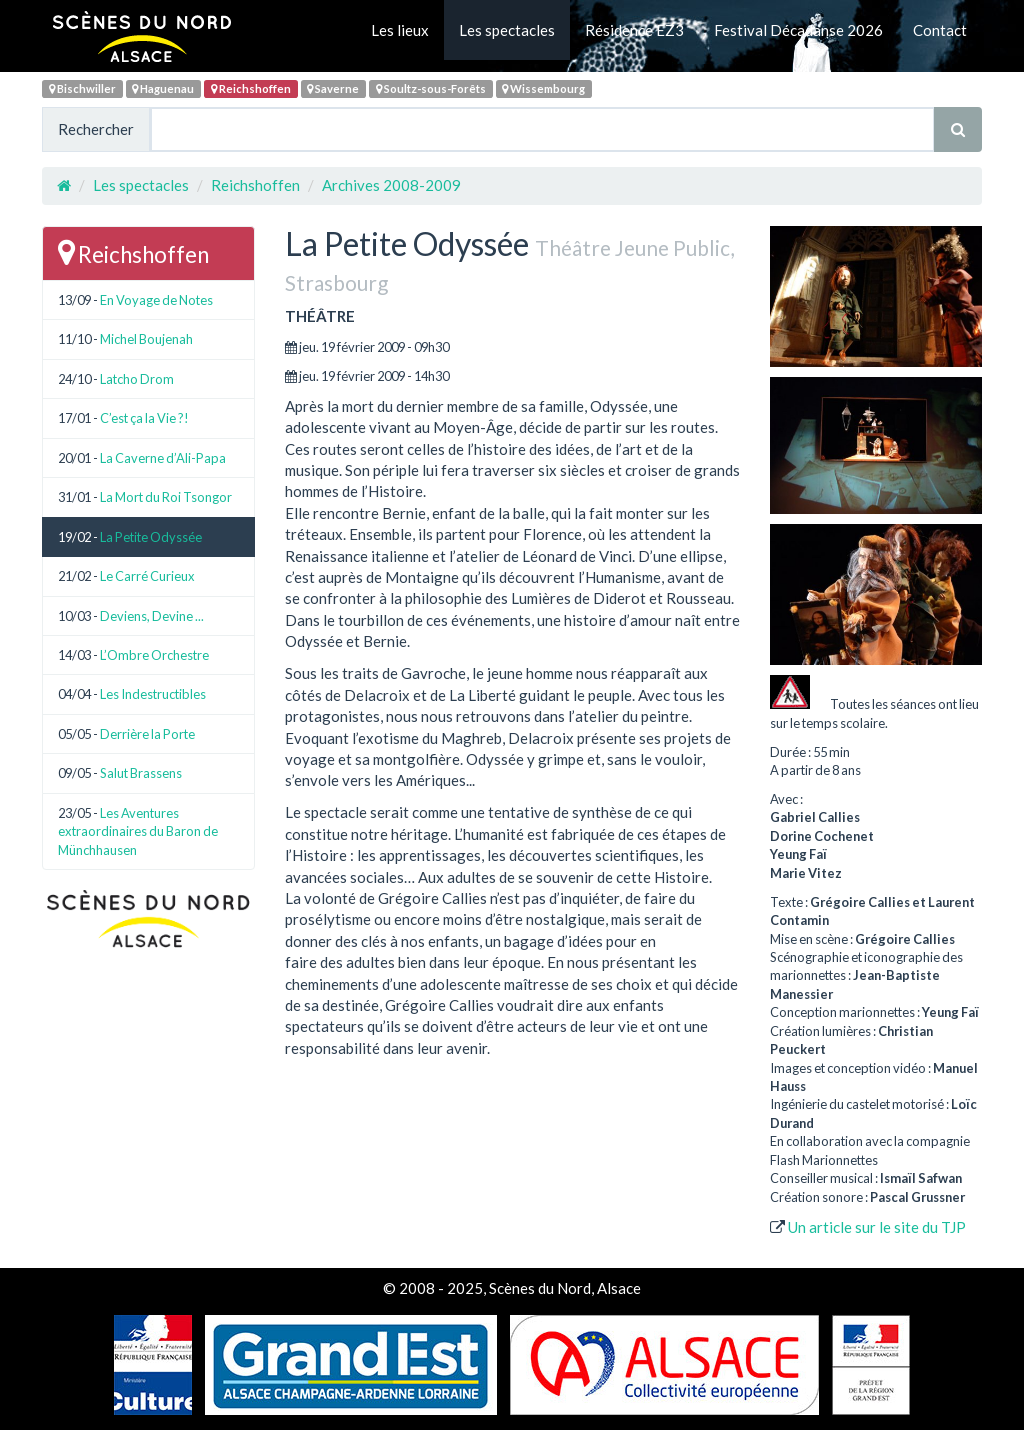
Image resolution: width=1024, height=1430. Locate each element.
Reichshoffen (251, 88)
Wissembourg (543, 88)
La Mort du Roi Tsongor (166, 497)
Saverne (333, 88)
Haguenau (163, 88)
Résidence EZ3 (634, 30)
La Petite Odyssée (151, 537)
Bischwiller (82, 88)
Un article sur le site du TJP (877, 1227)
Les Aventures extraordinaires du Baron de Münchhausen (138, 831)
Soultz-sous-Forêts (431, 88)
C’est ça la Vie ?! (144, 418)
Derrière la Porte (147, 734)
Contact (940, 30)
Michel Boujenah (146, 339)
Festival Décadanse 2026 (798, 30)
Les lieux (400, 30)
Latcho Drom (137, 379)
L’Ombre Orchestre (154, 655)
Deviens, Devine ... (152, 616)
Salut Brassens (141, 773)
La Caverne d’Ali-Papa (163, 458)
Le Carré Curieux (147, 576)
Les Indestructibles (153, 694)
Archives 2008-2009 (391, 185)
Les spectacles (507, 30)
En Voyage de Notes (156, 300)
